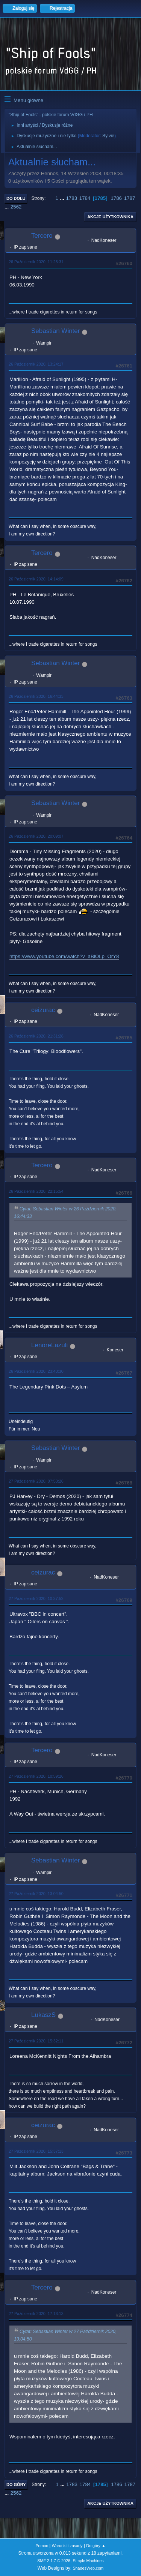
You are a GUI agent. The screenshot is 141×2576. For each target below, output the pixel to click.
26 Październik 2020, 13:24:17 (36, 364)
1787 (129, 198)
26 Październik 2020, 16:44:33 (36, 696)
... (63, 198)
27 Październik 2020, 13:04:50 (36, 1893)
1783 (71, 198)
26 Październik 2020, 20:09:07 (36, 836)
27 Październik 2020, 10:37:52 (36, 1598)
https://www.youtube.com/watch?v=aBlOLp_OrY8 (64, 956)
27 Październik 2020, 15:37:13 (36, 2151)
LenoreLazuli (49, 1345)
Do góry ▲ (95, 2545)
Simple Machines (88, 2560)
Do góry (16, 2484)
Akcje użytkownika (110, 216)
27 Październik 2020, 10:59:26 (36, 1776)
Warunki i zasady (67, 2545)
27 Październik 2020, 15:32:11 (36, 2041)
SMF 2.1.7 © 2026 (53, 2560)
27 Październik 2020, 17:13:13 (36, 2313)
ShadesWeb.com (88, 2568)
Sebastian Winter (55, 330)
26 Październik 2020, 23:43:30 (36, 1371)
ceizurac (43, 1010)
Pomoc (41, 2545)
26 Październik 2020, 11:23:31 (36, 261)
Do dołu (16, 198)
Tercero (42, 235)
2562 (16, 207)
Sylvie (108, 135)
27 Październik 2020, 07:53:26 (36, 1481)
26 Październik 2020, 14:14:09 (36, 579)
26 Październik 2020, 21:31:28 (36, 1036)
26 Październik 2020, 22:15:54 (36, 1191)
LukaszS (43, 2014)
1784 (85, 198)
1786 (116, 198)
